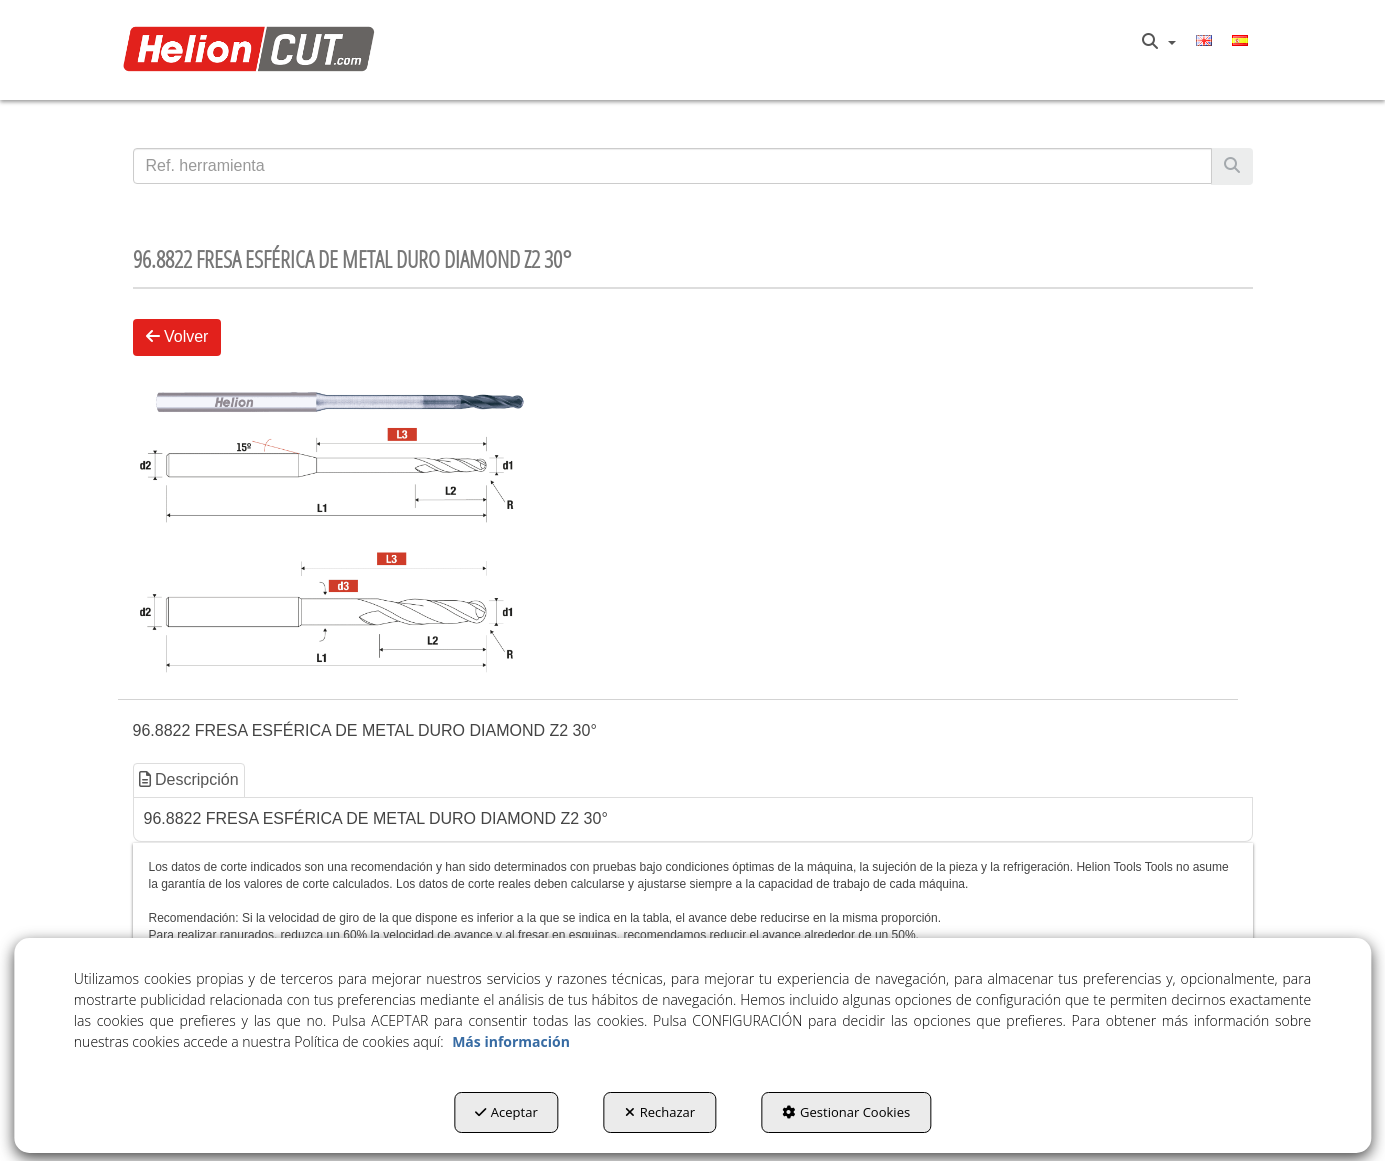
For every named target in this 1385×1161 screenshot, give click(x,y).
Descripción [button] (189, 779)
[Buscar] (1232, 166)
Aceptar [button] (506, 1112)
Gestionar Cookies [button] (846, 1112)
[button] (254, 50)
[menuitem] (1158, 42)
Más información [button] (511, 1041)
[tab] (190, 780)
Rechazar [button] (660, 1112)
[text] (672, 166)
